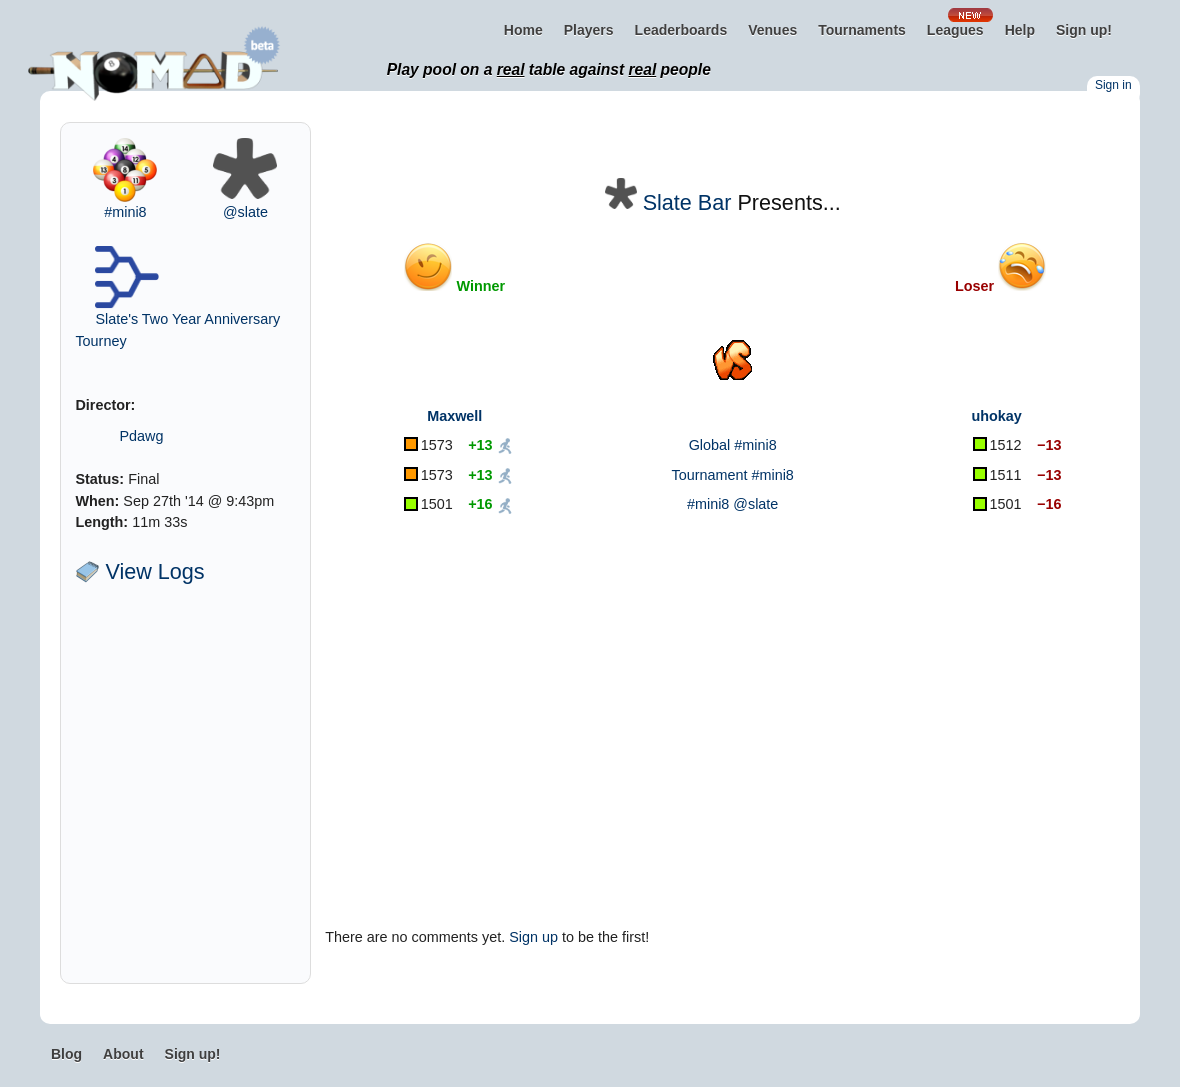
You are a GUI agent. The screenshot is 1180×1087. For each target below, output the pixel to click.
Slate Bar (687, 202)
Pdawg (141, 436)
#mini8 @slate (732, 504)
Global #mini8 (733, 445)
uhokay (996, 416)
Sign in (1113, 85)
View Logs (139, 571)
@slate (245, 212)
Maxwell (454, 416)
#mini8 (125, 212)
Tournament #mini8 (732, 475)
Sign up (533, 937)
